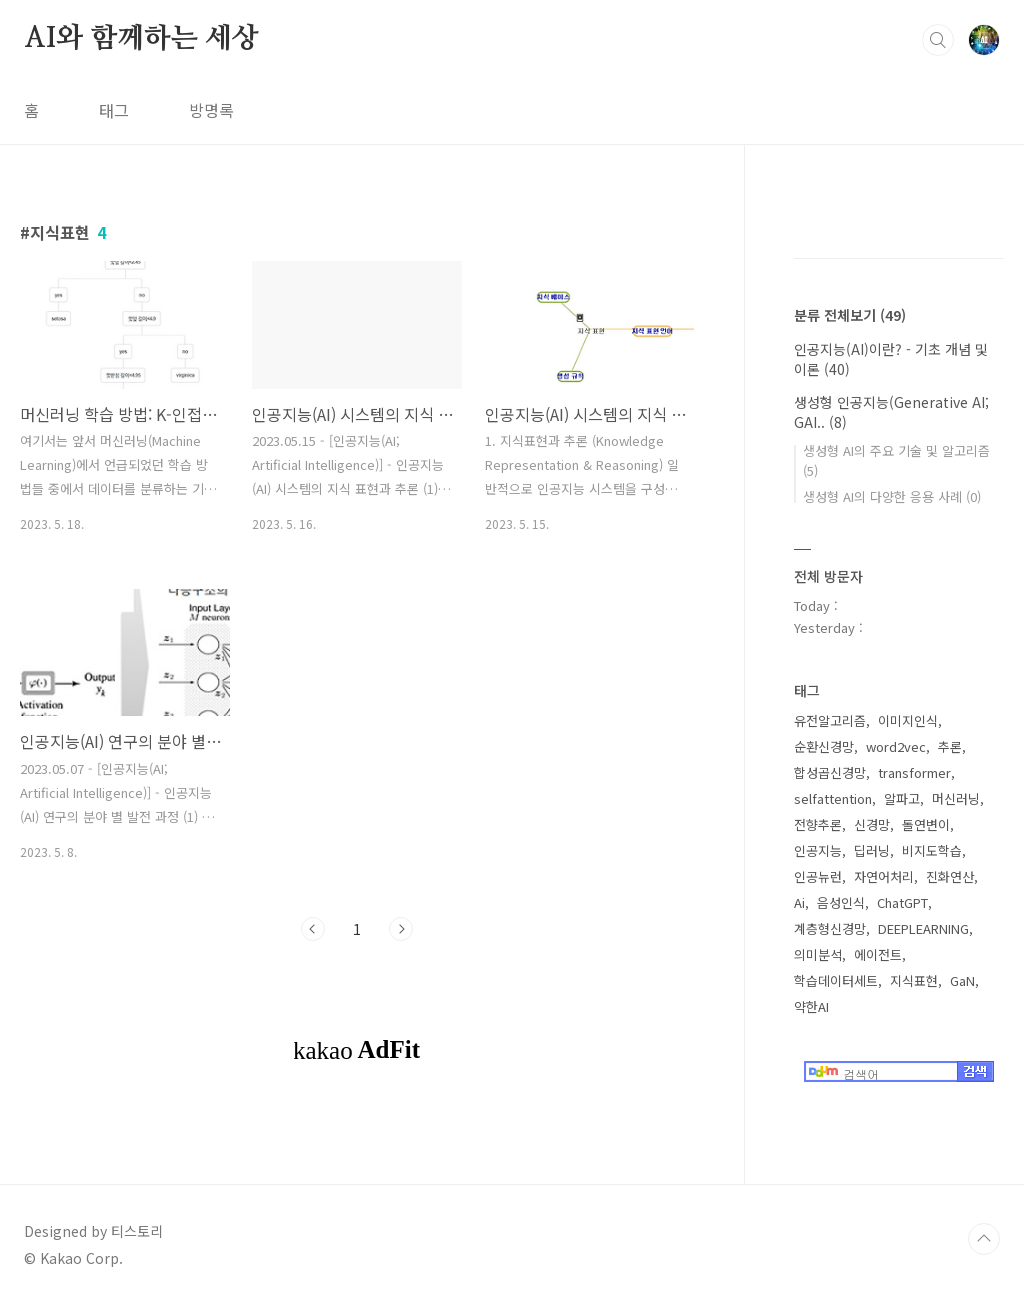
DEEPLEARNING (923, 928)
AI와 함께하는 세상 (141, 39)
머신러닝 (956, 798)
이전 (313, 929)
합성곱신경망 (830, 772)
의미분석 (818, 954)
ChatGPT (902, 902)
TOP (984, 1239)
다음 (401, 929)
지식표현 (914, 980)
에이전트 (878, 954)
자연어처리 (884, 876)
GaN (962, 980)
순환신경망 (824, 746)
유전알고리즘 (830, 720)
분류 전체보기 (850, 315)
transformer (914, 772)
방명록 (211, 110)
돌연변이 (926, 824)
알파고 (902, 798)
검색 (938, 40)
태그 (114, 110)
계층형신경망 (830, 928)
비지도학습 (932, 850)
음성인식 (841, 902)
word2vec (896, 746)
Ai (799, 902)
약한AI (811, 1006)
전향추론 (818, 824)
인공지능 (818, 850)
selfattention (833, 798)
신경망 (872, 824)
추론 (950, 746)
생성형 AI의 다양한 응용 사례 (892, 496)
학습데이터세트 (836, 980)
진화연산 (950, 876)
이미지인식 (908, 720)
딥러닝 (872, 850)
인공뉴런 (818, 876)
